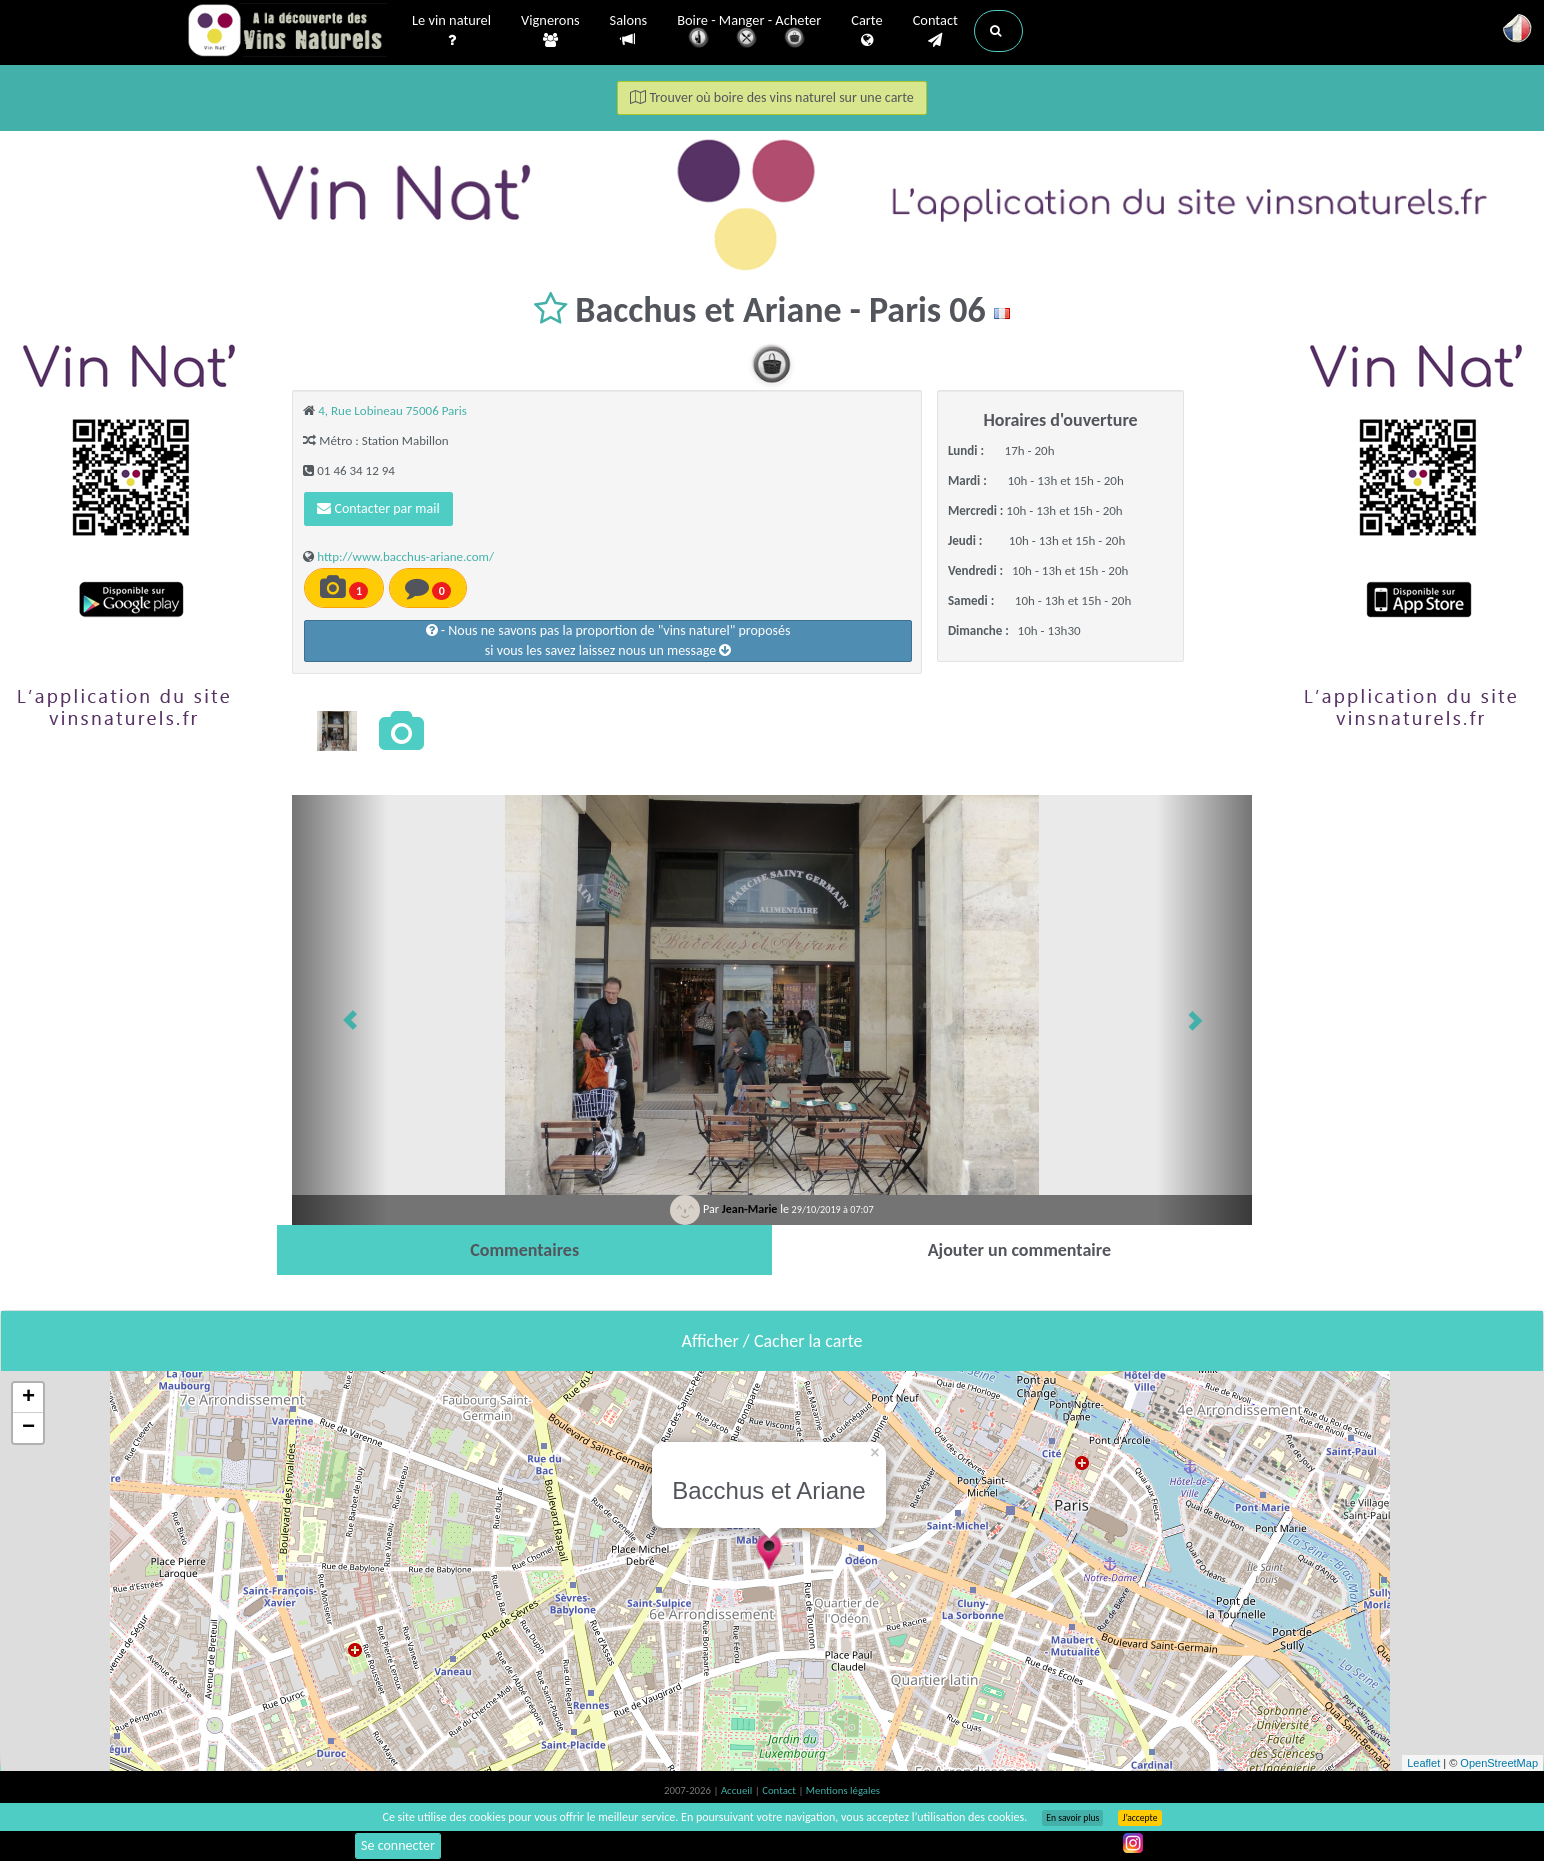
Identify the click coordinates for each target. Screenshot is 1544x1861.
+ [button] (28, 1398)
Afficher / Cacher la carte (772, 1341)
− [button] (28, 1428)
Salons (629, 30)
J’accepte (1139, 1818)
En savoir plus (1072, 1818)
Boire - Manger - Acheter (749, 32)
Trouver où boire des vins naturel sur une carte (772, 97)
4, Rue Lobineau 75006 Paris (392, 410)
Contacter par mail (378, 508)
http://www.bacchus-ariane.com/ (405, 556)
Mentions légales (843, 1790)
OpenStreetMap (1499, 1763)
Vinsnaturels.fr (287, 32)
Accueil (738, 1790)
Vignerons (550, 31)
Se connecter (398, 1845)
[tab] (524, 1250)
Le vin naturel (451, 31)
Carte (866, 31)
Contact (935, 31)
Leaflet (1423, 1763)
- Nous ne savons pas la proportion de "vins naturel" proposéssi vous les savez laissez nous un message (608, 640)
